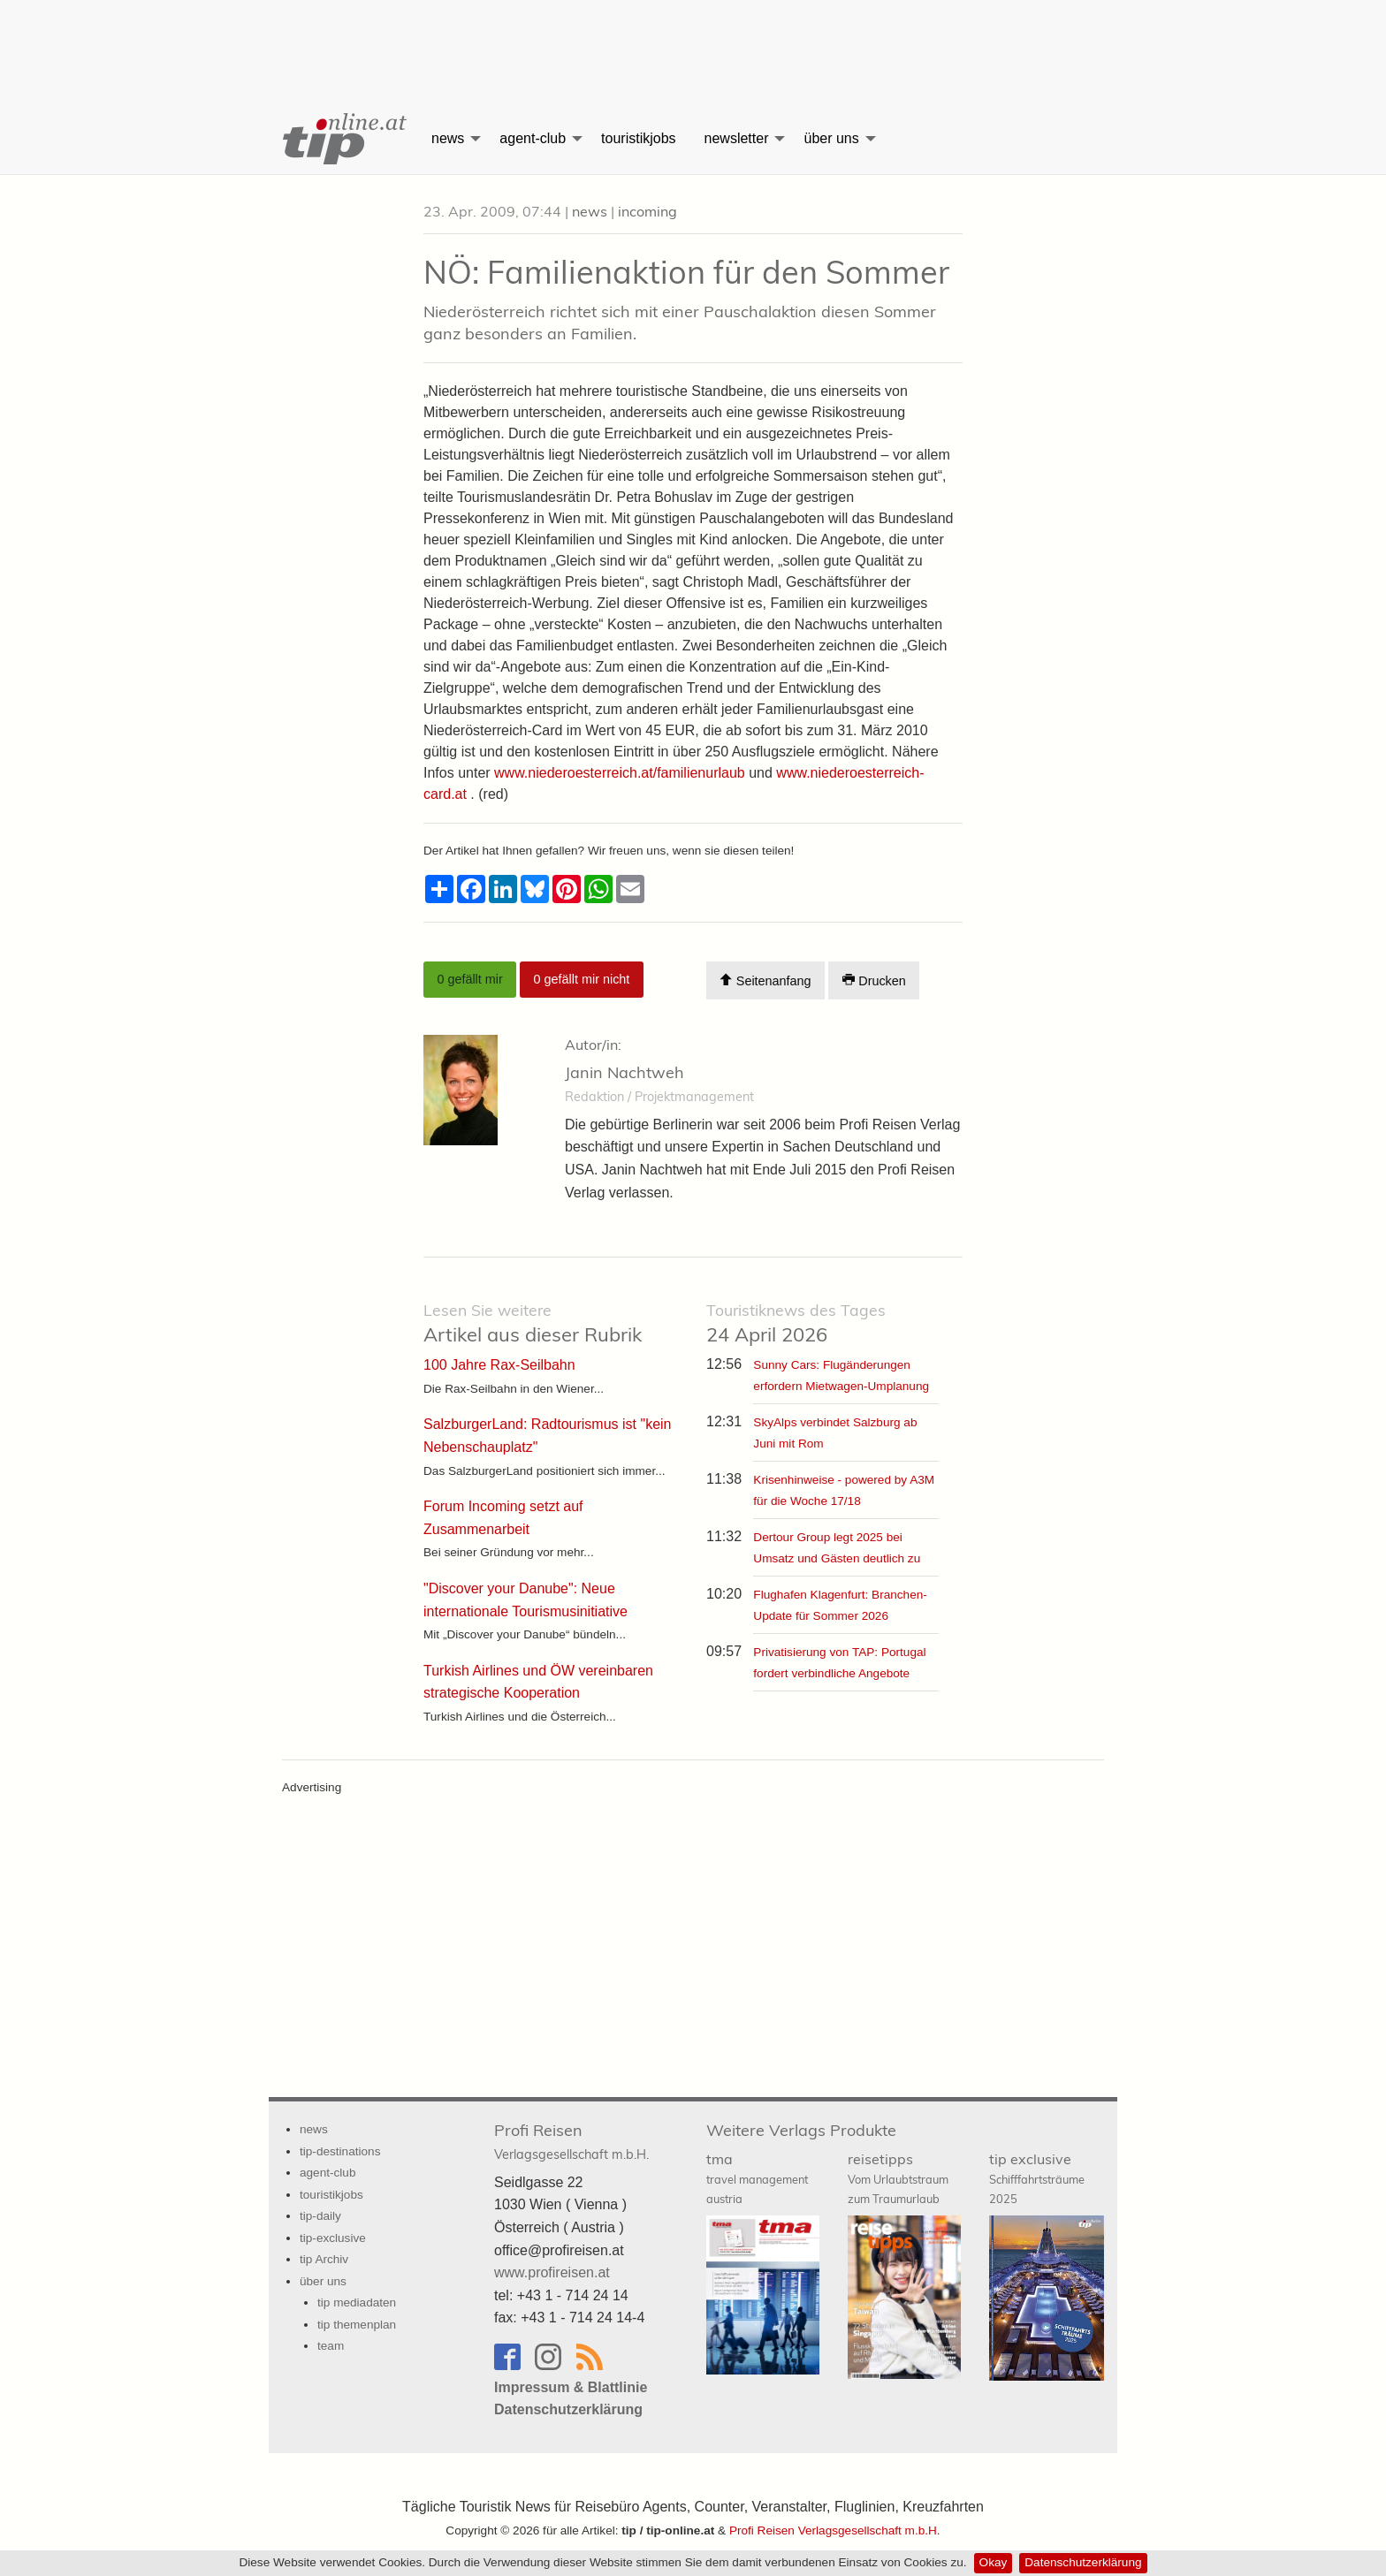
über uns (830, 138)
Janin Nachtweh (624, 1072)
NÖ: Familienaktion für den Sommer (686, 272)
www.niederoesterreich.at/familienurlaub (619, 772)
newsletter (736, 138)
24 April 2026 (796, 1323)
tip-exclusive (333, 2238)
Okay (993, 2562)
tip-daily (320, 2216)
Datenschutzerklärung (1082, 2562)
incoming (647, 211)
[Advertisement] (693, 40)
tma (757, 2178)
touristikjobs (638, 138)
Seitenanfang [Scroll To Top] (765, 980)
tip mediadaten (356, 2302)
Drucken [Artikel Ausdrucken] (874, 980)
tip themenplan (356, 2324)
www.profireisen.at (552, 2272)
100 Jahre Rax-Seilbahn (499, 1364)
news (447, 138)
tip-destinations (340, 2151)
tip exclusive (1037, 2178)
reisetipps (898, 2178)
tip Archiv (324, 2259)
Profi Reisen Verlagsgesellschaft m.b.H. (834, 2530)
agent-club (532, 138)
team (330, 2345)
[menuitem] (343, 138)
